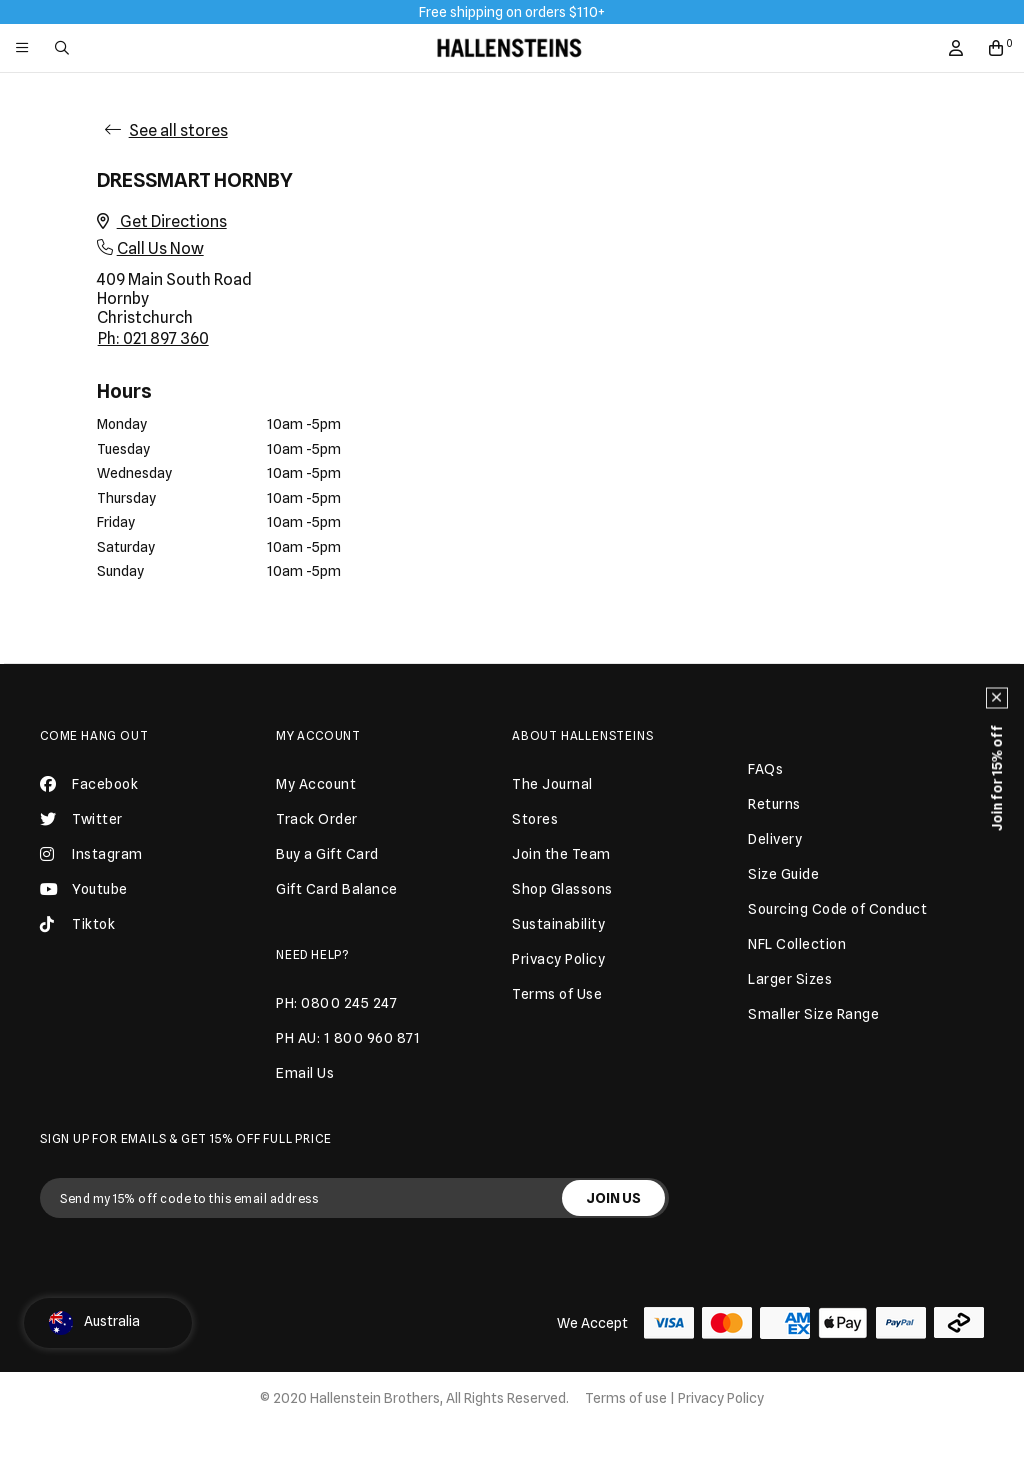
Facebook (89, 784)
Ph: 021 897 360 (153, 338)
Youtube (84, 889)
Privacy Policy (721, 1398)
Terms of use (626, 1398)
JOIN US (613, 1198)
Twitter (81, 819)
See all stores (178, 130)
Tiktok (77, 924)
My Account (318, 735)
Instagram (91, 854)
